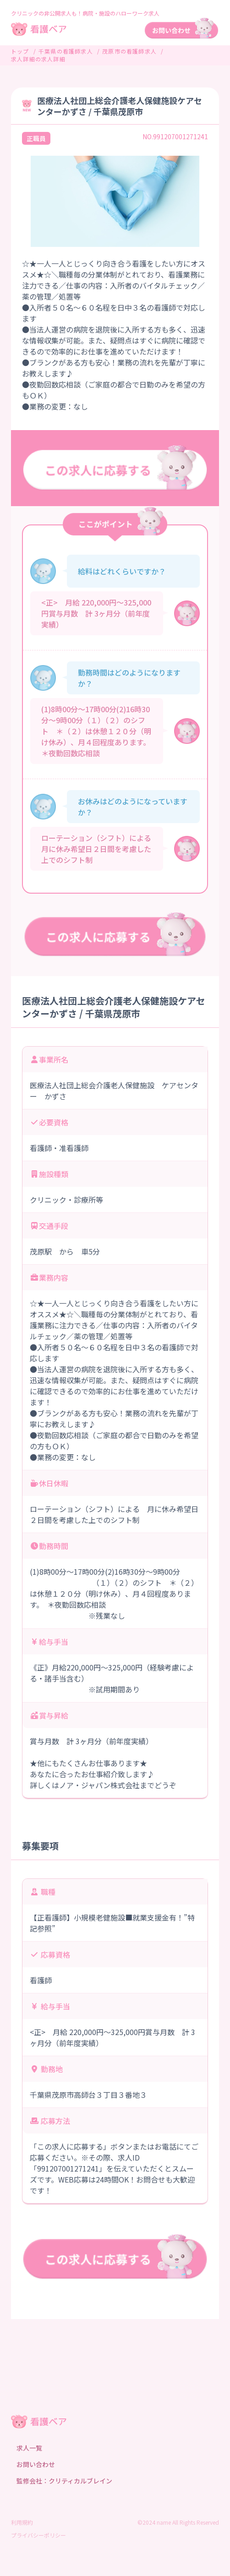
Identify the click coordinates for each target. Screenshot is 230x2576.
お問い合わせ (35, 2464)
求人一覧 (29, 2447)
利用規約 (22, 2522)
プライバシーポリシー (38, 2535)
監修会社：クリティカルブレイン (64, 2480)
